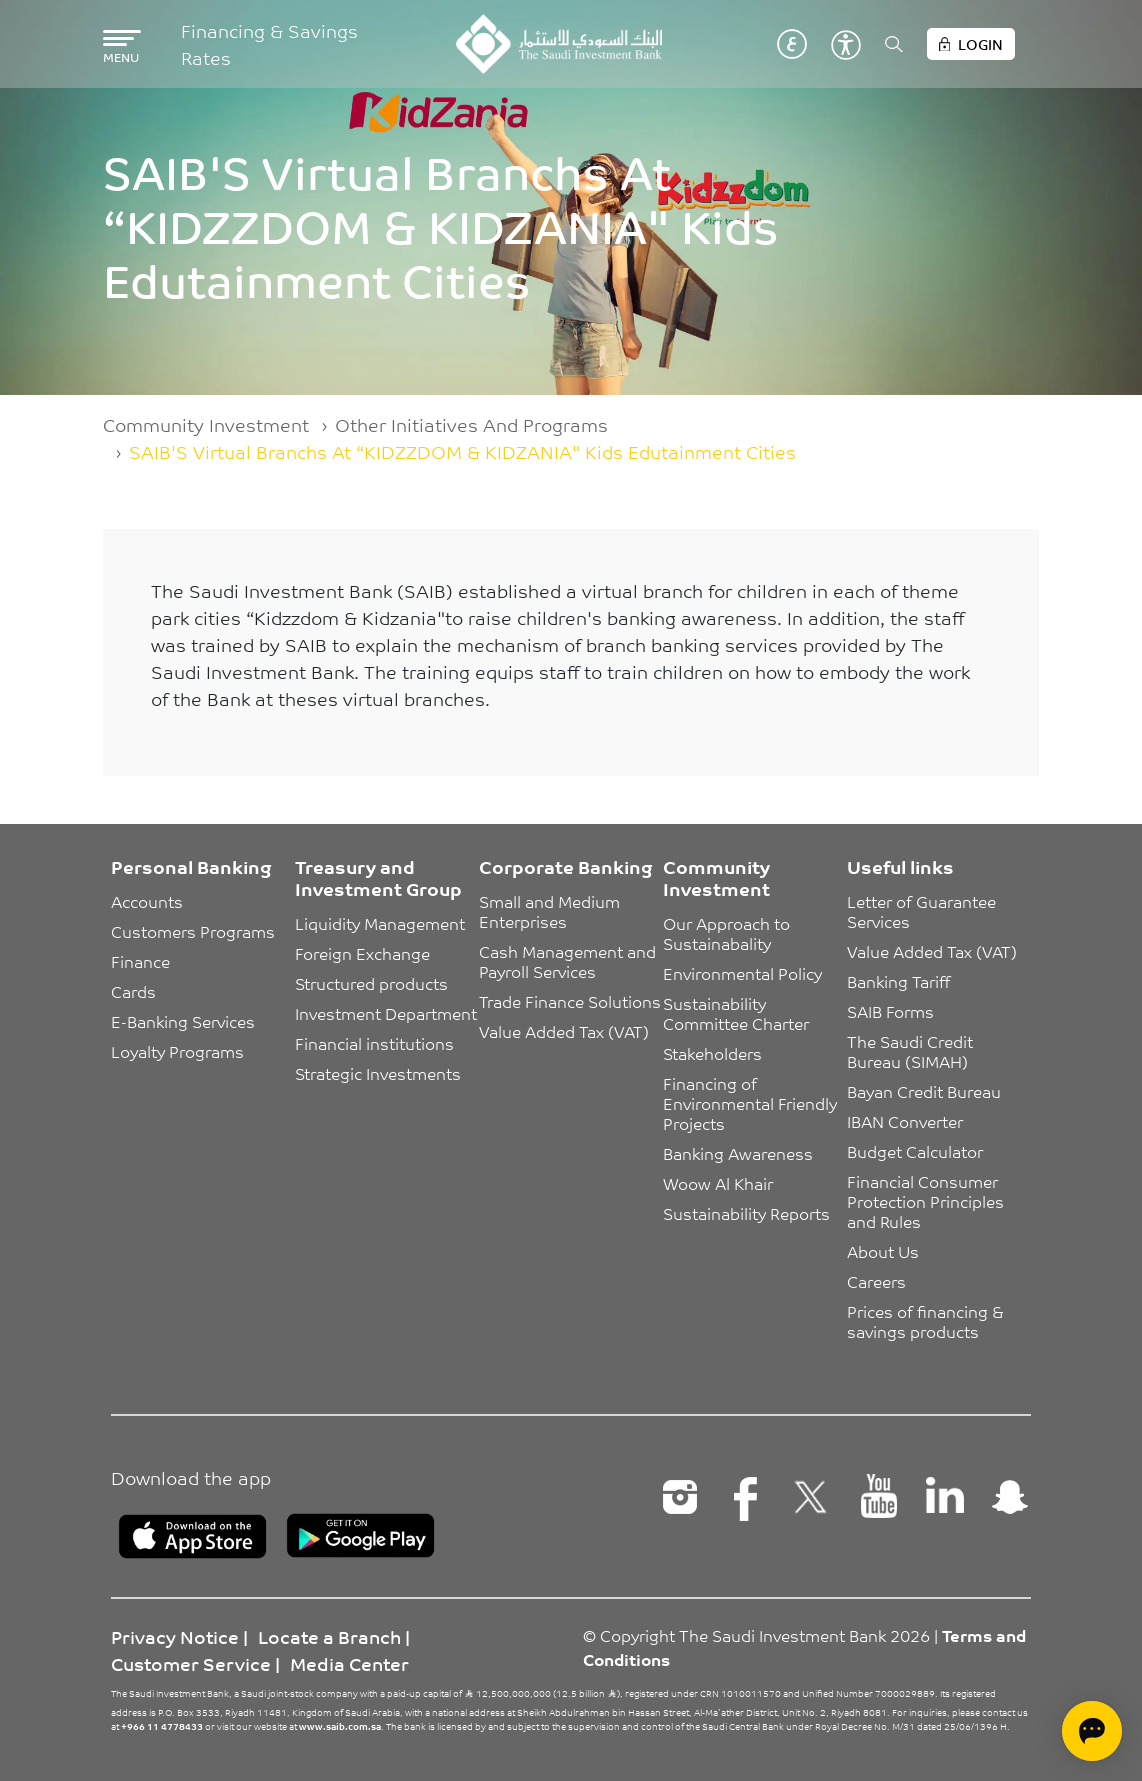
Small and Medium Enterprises (551, 911)
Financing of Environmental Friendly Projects (752, 1103)
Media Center (349, 1663)
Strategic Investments (378, 1073)
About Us (883, 1251)
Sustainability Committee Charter (736, 1013)
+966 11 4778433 (162, 1726)
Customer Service (191, 1663)
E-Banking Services (183, 1021)
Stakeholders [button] (712, 1053)
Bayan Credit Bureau (924, 1091)
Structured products (371, 983)
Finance (140, 961)
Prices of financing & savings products (927, 1321)
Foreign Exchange (362, 953)
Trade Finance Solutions (570, 1001)
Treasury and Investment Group (378, 877)
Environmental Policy (742, 973)
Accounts (147, 901)
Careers (876, 1281)
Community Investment (206, 424)
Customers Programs (193, 931)
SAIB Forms (890, 1011)
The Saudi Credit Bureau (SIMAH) (912, 1051)
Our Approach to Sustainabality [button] (728, 933)
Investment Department (386, 1013)
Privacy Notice (175, 1636)
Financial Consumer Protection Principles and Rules (927, 1201)
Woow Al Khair (718, 1183)
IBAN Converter (905, 1121)
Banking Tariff (898, 981)
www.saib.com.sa (340, 1726)
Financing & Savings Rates (269, 44)
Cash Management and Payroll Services (569, 961)
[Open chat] (1092, 1731)
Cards (133, 991)
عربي (792, 44)
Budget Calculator (915, 1151)
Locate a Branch (329, 1636)
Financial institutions (374, 1043)
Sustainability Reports (746, 1213)
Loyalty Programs (177, 1051)
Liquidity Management (380, 923)
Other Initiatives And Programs (471, 424)
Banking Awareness (738, 1153)
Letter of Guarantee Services (923, 911)
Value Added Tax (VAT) (564, 1031)
